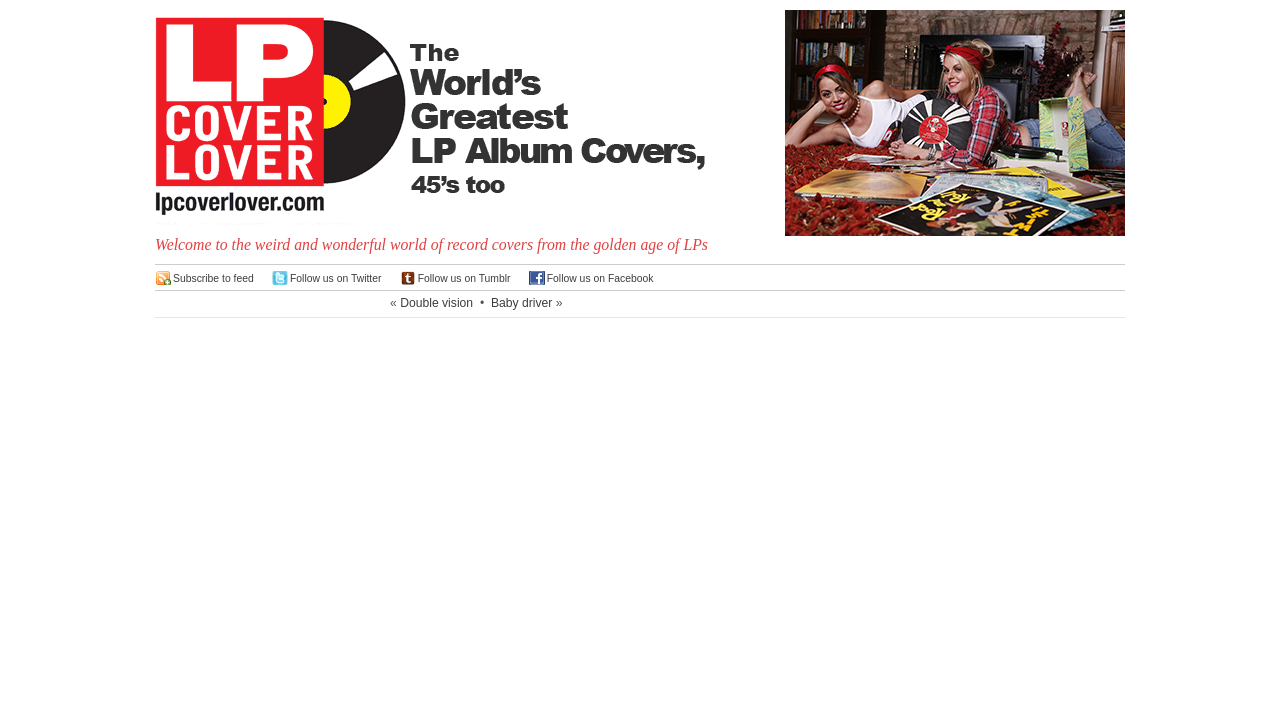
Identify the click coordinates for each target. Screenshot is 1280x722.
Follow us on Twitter (336, 278)
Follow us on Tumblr (464, 278)
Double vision (436, 303)
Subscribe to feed (213, 278)
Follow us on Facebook (600, 278)
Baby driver (521, 303)
